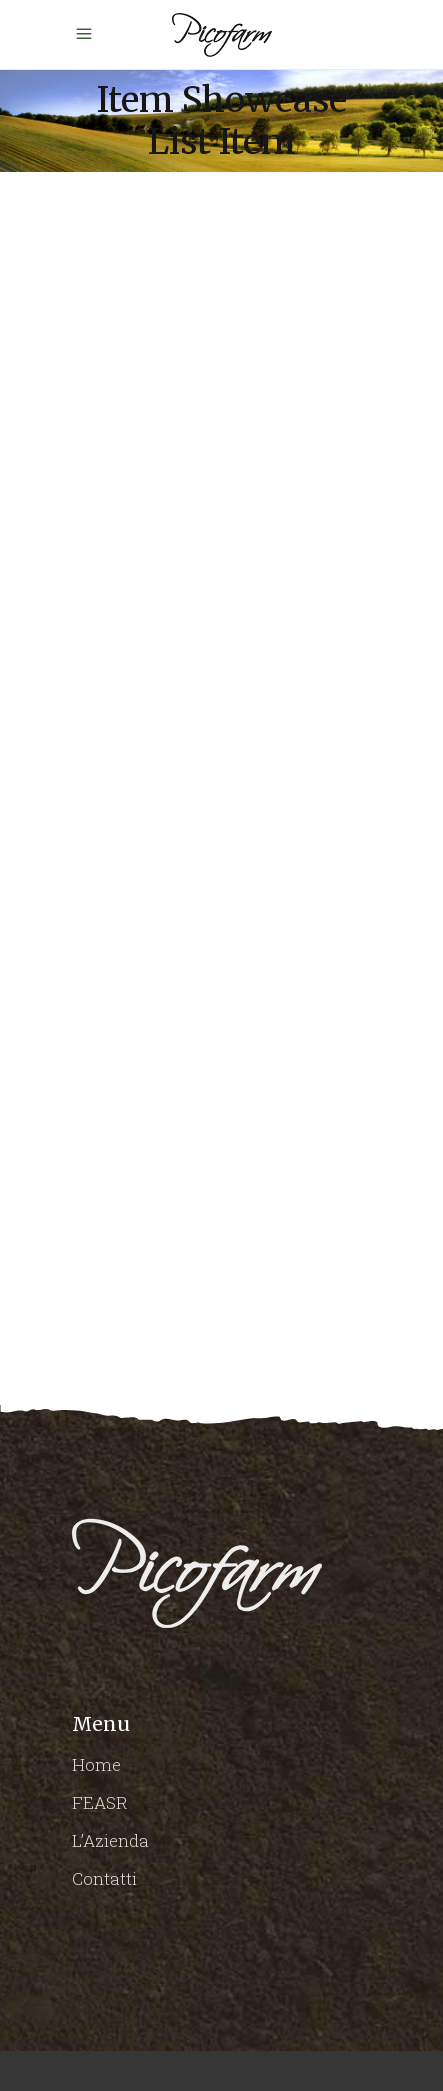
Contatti (104, 1878)
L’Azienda (110, 1840)
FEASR (100, 1802)
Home (96, 1764)
